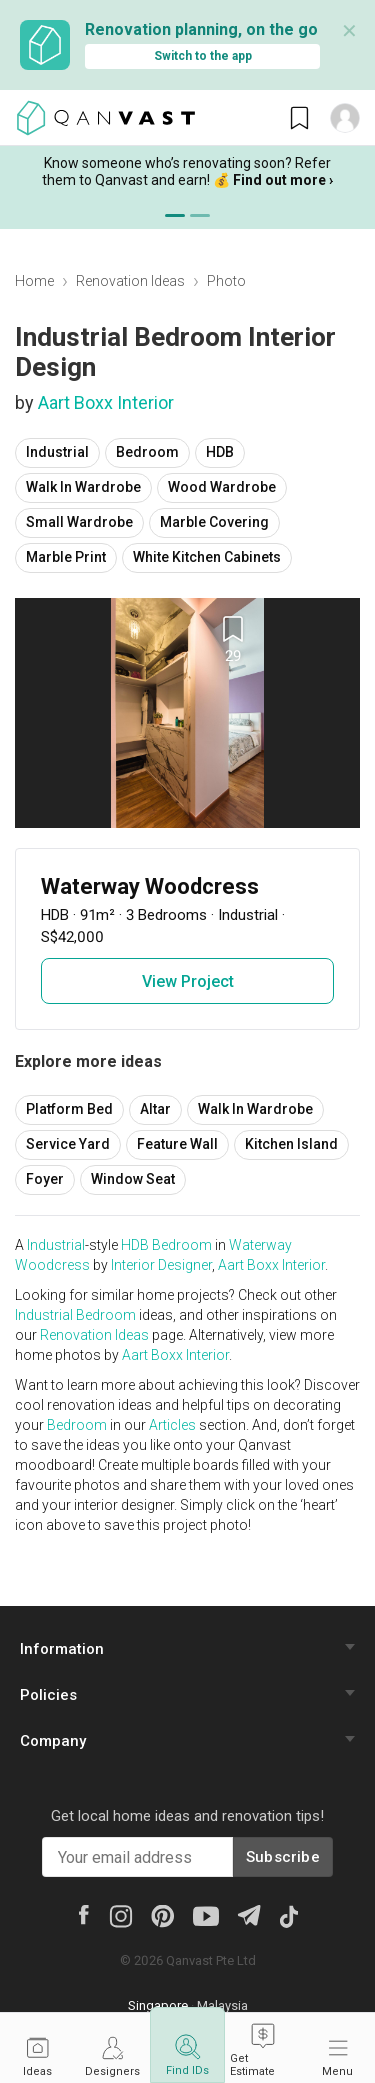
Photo (226, 281)
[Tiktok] (288, 1915)
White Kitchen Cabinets (207, 557)
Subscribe (283, 1857)
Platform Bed (69, 1109)
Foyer (45, 1179)
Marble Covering (214, 522)
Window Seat (133, 1179)
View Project (188, 981)
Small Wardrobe (79, 522)
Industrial (57, 452)
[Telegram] (248, 1914)
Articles (172, 1425)
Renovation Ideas (130, 281)
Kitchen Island (291, 1144)
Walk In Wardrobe (83, 487)
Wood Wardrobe (222, 487)
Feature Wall (177, 1144)
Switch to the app (203, 56)
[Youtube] (206, 1915)
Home (34, 281)
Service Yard (68, 1144)
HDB (220, 452)
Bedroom (147, 452)
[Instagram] (120, 1915)
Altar (155, 1109)
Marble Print (66, 557)
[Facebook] (83, 1914)
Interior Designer (161, 1265)
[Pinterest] (162, 1915)
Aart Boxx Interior (106, 402)
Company (53, 1741)
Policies (48, 1695)
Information (62, 1649)
